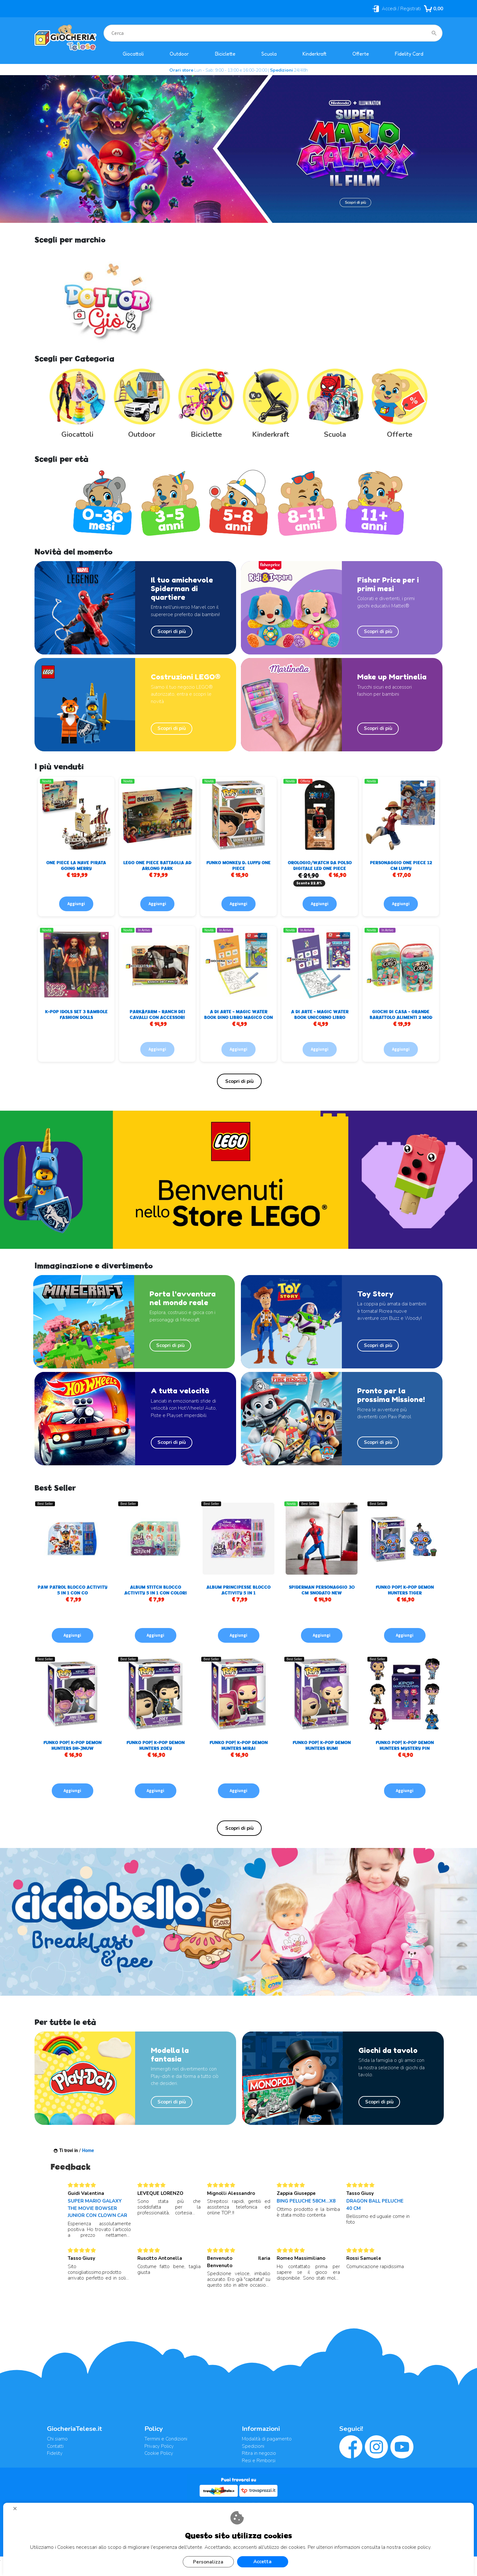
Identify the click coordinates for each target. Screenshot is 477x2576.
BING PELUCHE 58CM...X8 (306, 2201)
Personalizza (208, 2562)
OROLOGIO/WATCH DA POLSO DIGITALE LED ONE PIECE (320, 865)
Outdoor (179, 54)
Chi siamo (57, 2439)
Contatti (55, 2446)
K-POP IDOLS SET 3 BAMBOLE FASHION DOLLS (76, 1014)
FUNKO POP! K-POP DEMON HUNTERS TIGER (405, 1589)
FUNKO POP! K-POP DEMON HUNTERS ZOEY (156, 1745)
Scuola (269, 54)
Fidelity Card (409, 54)
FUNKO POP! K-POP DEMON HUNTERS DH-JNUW (72, 1745)
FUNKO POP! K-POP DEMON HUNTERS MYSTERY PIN (405, 1745)
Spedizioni (253, 2446)
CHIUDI (17, 2511)
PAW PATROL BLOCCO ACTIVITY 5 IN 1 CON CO (72, 1589)
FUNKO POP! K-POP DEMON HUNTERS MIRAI (239, 1745)
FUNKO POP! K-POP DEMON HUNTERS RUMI (322, 1745)
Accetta (262, 2561)
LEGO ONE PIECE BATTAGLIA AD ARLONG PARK (157, 865)
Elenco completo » (239, 1081)
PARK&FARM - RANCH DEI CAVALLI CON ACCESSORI (157, 1014)
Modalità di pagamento (267, 2439)
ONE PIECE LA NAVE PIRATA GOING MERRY (76, 865)
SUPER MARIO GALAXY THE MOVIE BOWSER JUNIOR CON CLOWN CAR (97, 2208)
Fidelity (55, 2453)
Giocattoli (133, 54)
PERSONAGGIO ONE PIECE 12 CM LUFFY (401, 865)
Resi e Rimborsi (258, 2460)
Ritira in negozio (259, 2453)
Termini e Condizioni (165, 2439)
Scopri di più (172, 631)
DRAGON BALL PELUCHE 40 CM (375, 2205)
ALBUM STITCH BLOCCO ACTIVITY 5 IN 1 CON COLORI (155, 1589)
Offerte (360, 54)
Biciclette (225, 54)
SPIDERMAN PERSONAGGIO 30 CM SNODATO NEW (322, 1589)
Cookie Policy (158, 2453)
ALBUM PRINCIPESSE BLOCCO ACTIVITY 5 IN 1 (238, 1589)
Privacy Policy (159, 2446)
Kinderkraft (315, 54)
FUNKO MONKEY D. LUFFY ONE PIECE (238, 865)
